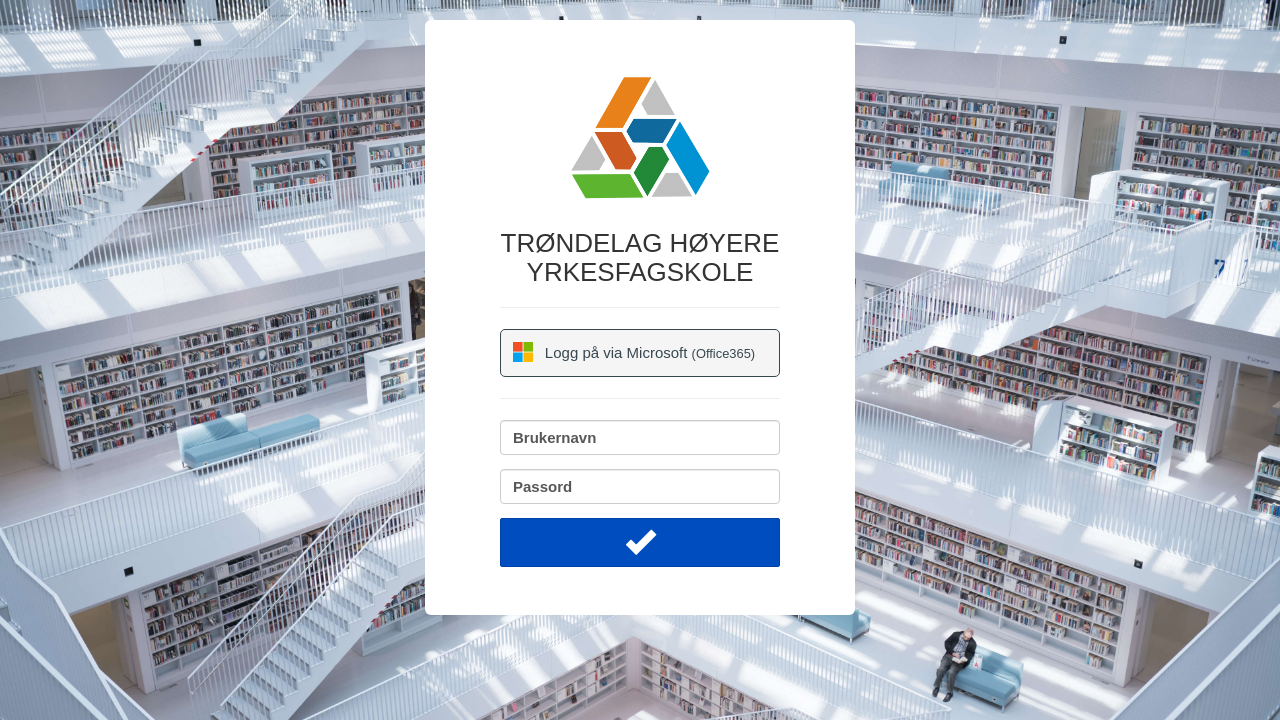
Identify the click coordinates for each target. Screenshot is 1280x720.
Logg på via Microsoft (634, 352)
